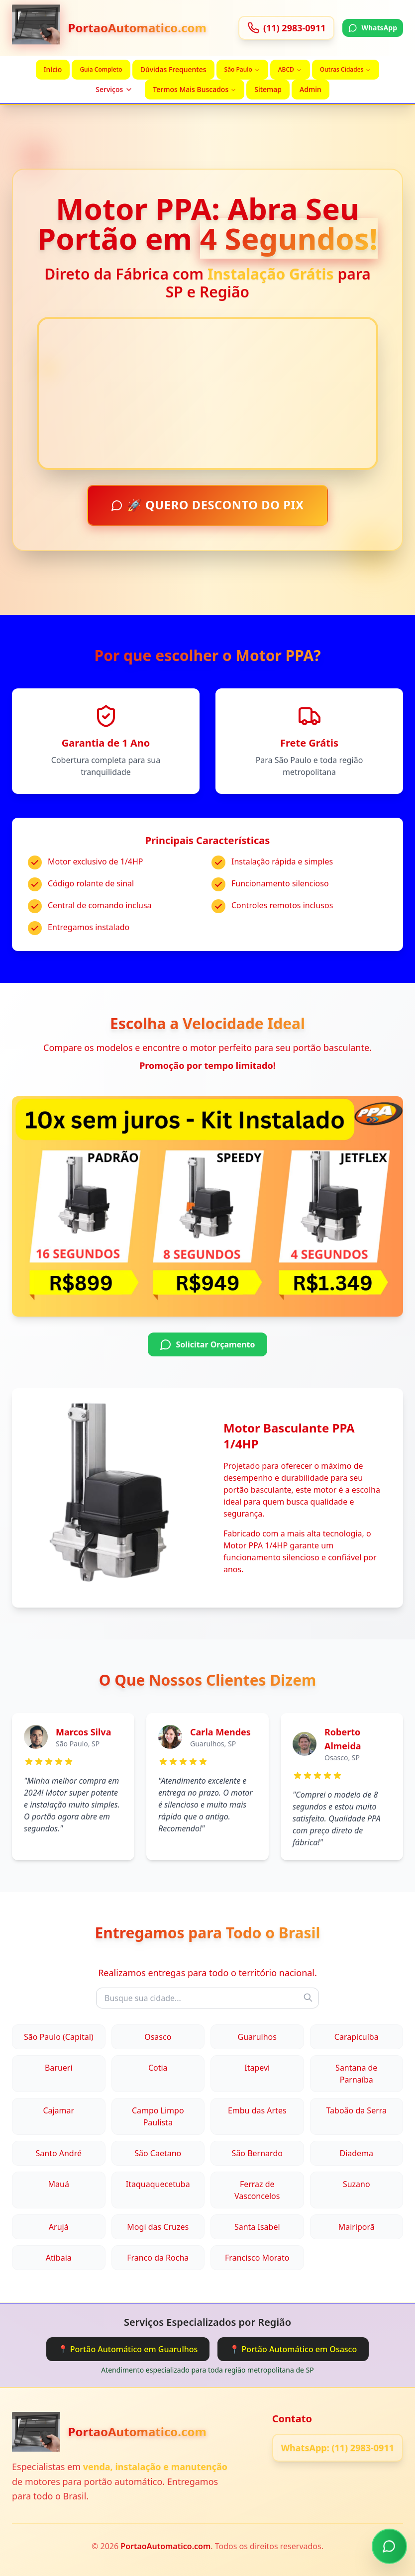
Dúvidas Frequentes (173, 69)
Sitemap (268, 89)
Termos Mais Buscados (194, 89)
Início (53, 69)
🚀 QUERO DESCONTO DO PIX (208, 505)
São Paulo (242, 69)
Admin (310, 89)
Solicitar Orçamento (207, 1345)
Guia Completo (101, 69)
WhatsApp (372, 27)
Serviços (114, 89)
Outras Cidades (346, 69)
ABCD (290, 69)
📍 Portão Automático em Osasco (293, 2349)
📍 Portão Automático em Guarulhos (128, 2349)
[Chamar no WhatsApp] (389, 2545)
